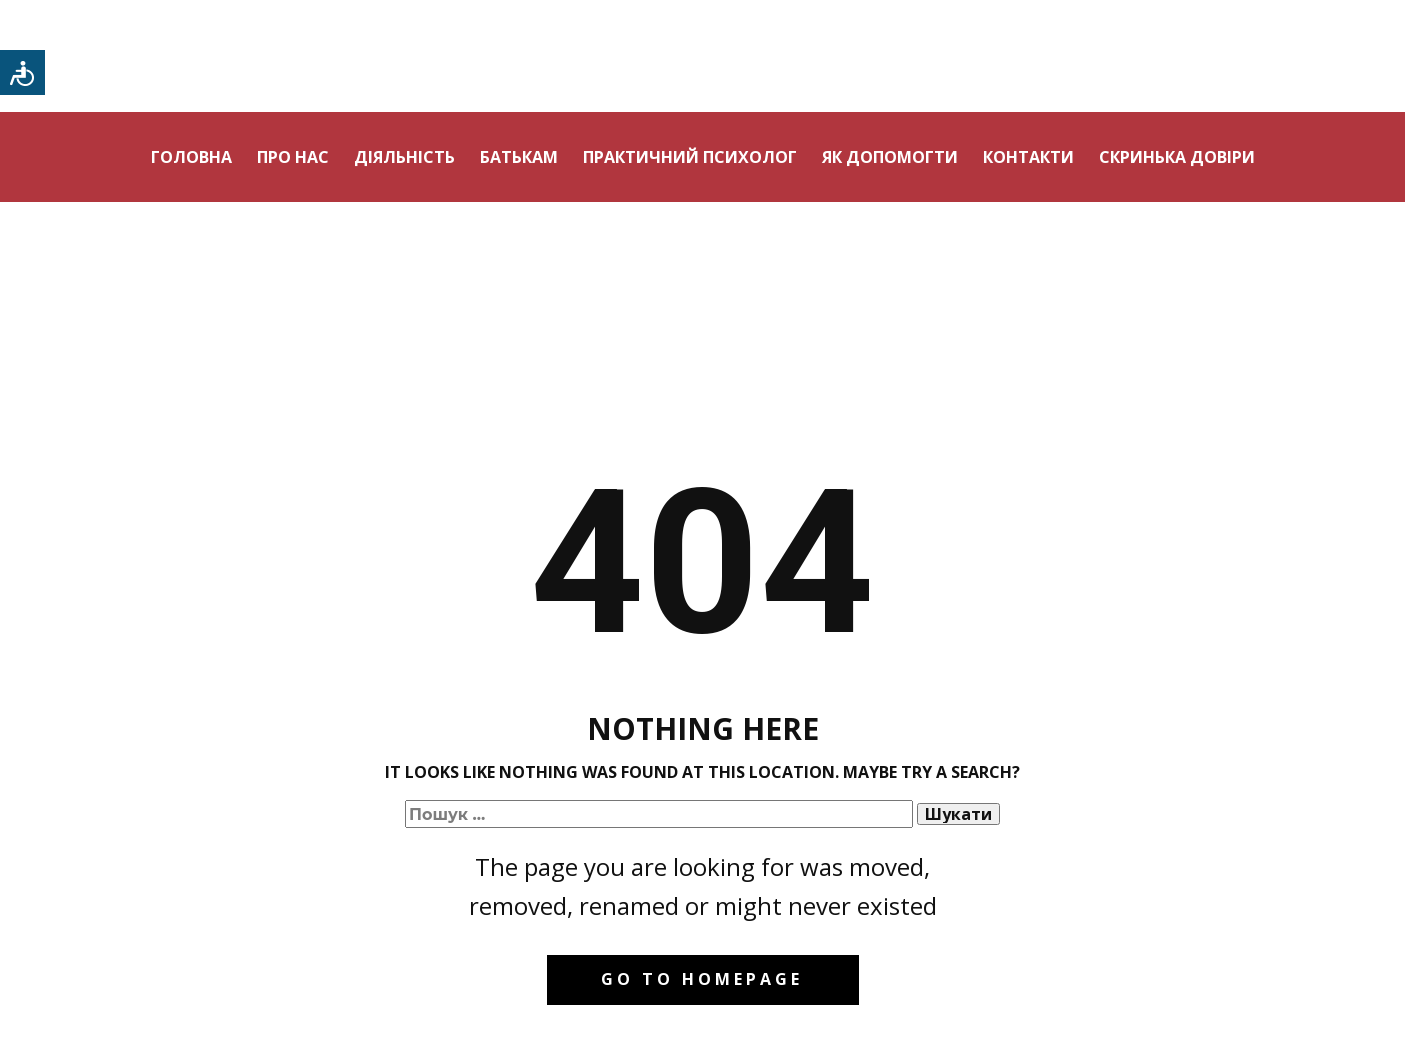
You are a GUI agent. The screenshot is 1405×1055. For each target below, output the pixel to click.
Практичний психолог (690, 157)
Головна (191, 157)
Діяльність (404, 157)
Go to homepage (702, 979)
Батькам (519, 157)
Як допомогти (890, 157)
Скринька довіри (1177, 157)
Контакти (1028, 157)
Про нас (293, 157)
